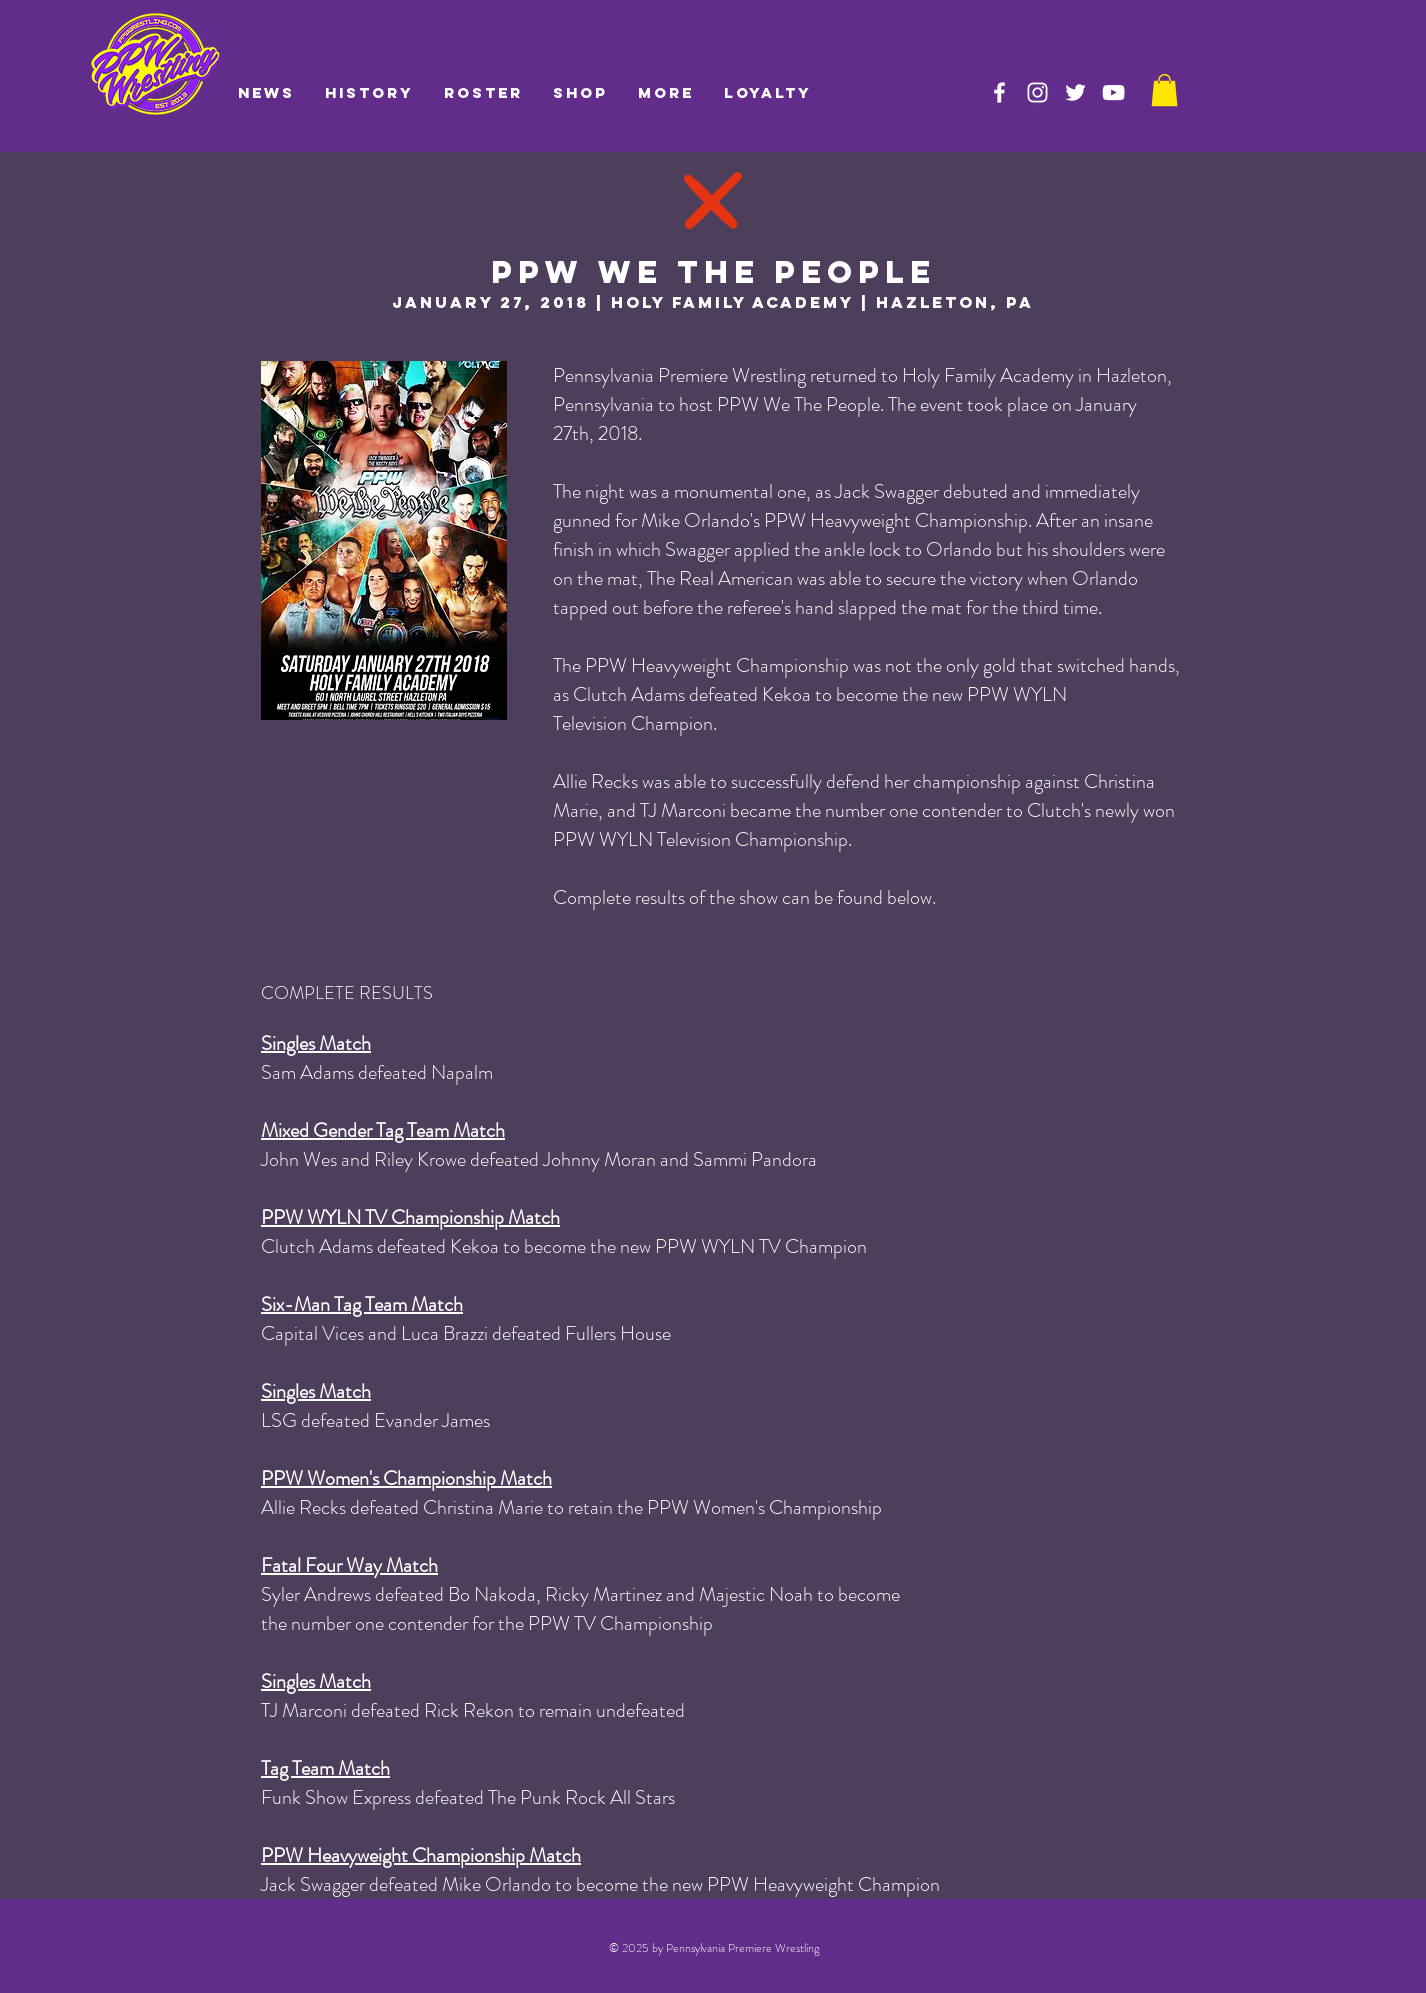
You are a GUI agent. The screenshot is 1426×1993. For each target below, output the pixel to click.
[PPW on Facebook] (999, 92)
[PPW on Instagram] (1037, 92)
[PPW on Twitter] (1075, 92)
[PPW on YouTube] (1113, 92)
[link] (1164, 90)
